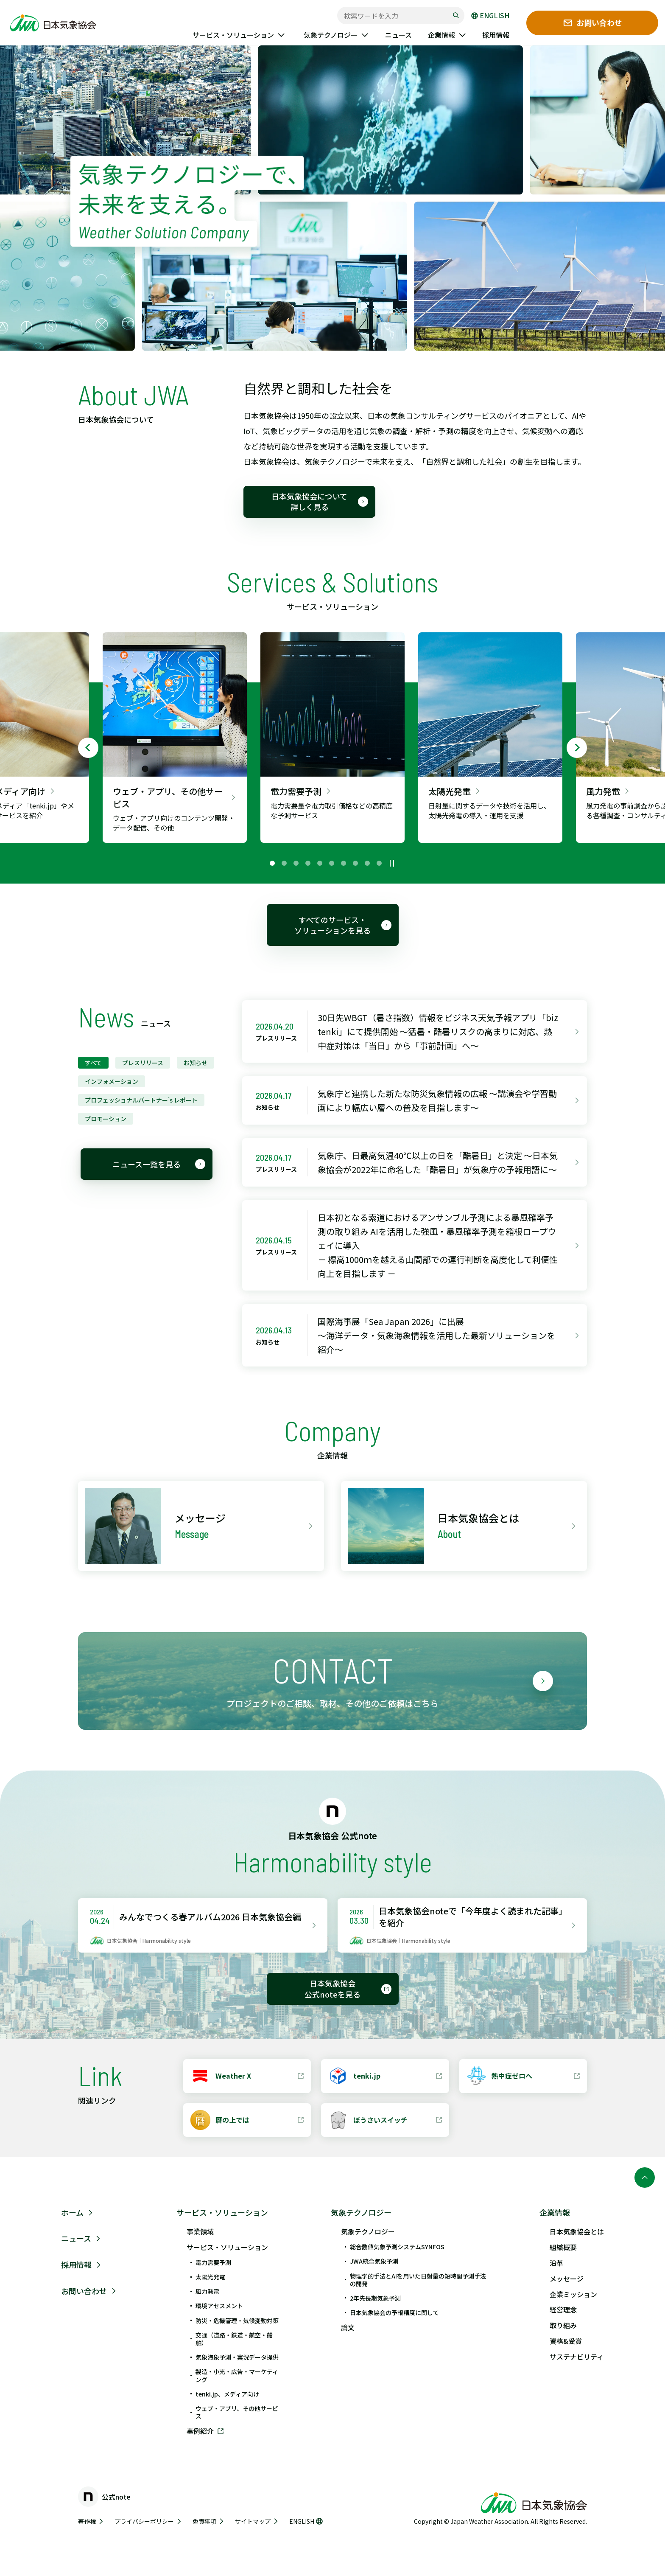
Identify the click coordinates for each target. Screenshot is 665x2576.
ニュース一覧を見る (158, 1164)
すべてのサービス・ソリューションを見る (342, 925)
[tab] (272, 863)
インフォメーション (111, 1081)
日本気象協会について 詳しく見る (319, 501)
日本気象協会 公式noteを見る (348, 1988)
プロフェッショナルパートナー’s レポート (141, 1100)
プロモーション (105, 1118)
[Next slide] (577, 748)
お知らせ (195, 1062)
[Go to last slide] (88, 748)
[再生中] (391, 863)
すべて (93, 1062)
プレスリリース (142, 1062)
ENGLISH (490, 15)
